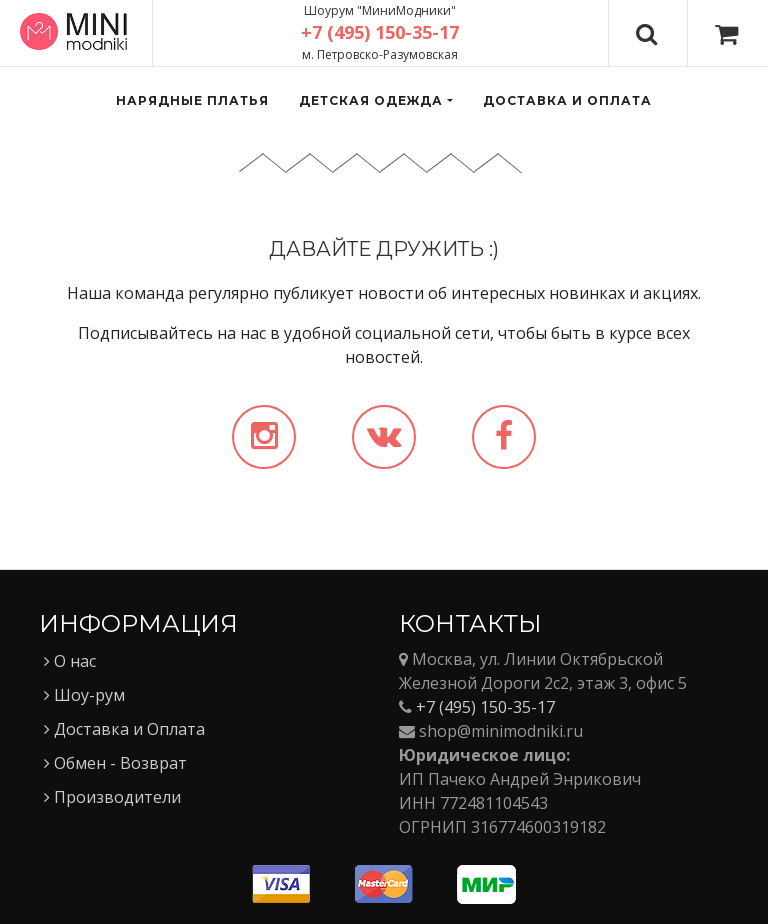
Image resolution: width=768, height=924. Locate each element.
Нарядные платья (192, 100)
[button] (375, 101)
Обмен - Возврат (115, 763)
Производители (112, 797)
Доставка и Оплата (124, 729)
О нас (70, 661)
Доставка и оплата (567, 100)
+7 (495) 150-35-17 (485, 707)
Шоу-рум (84, 695)
